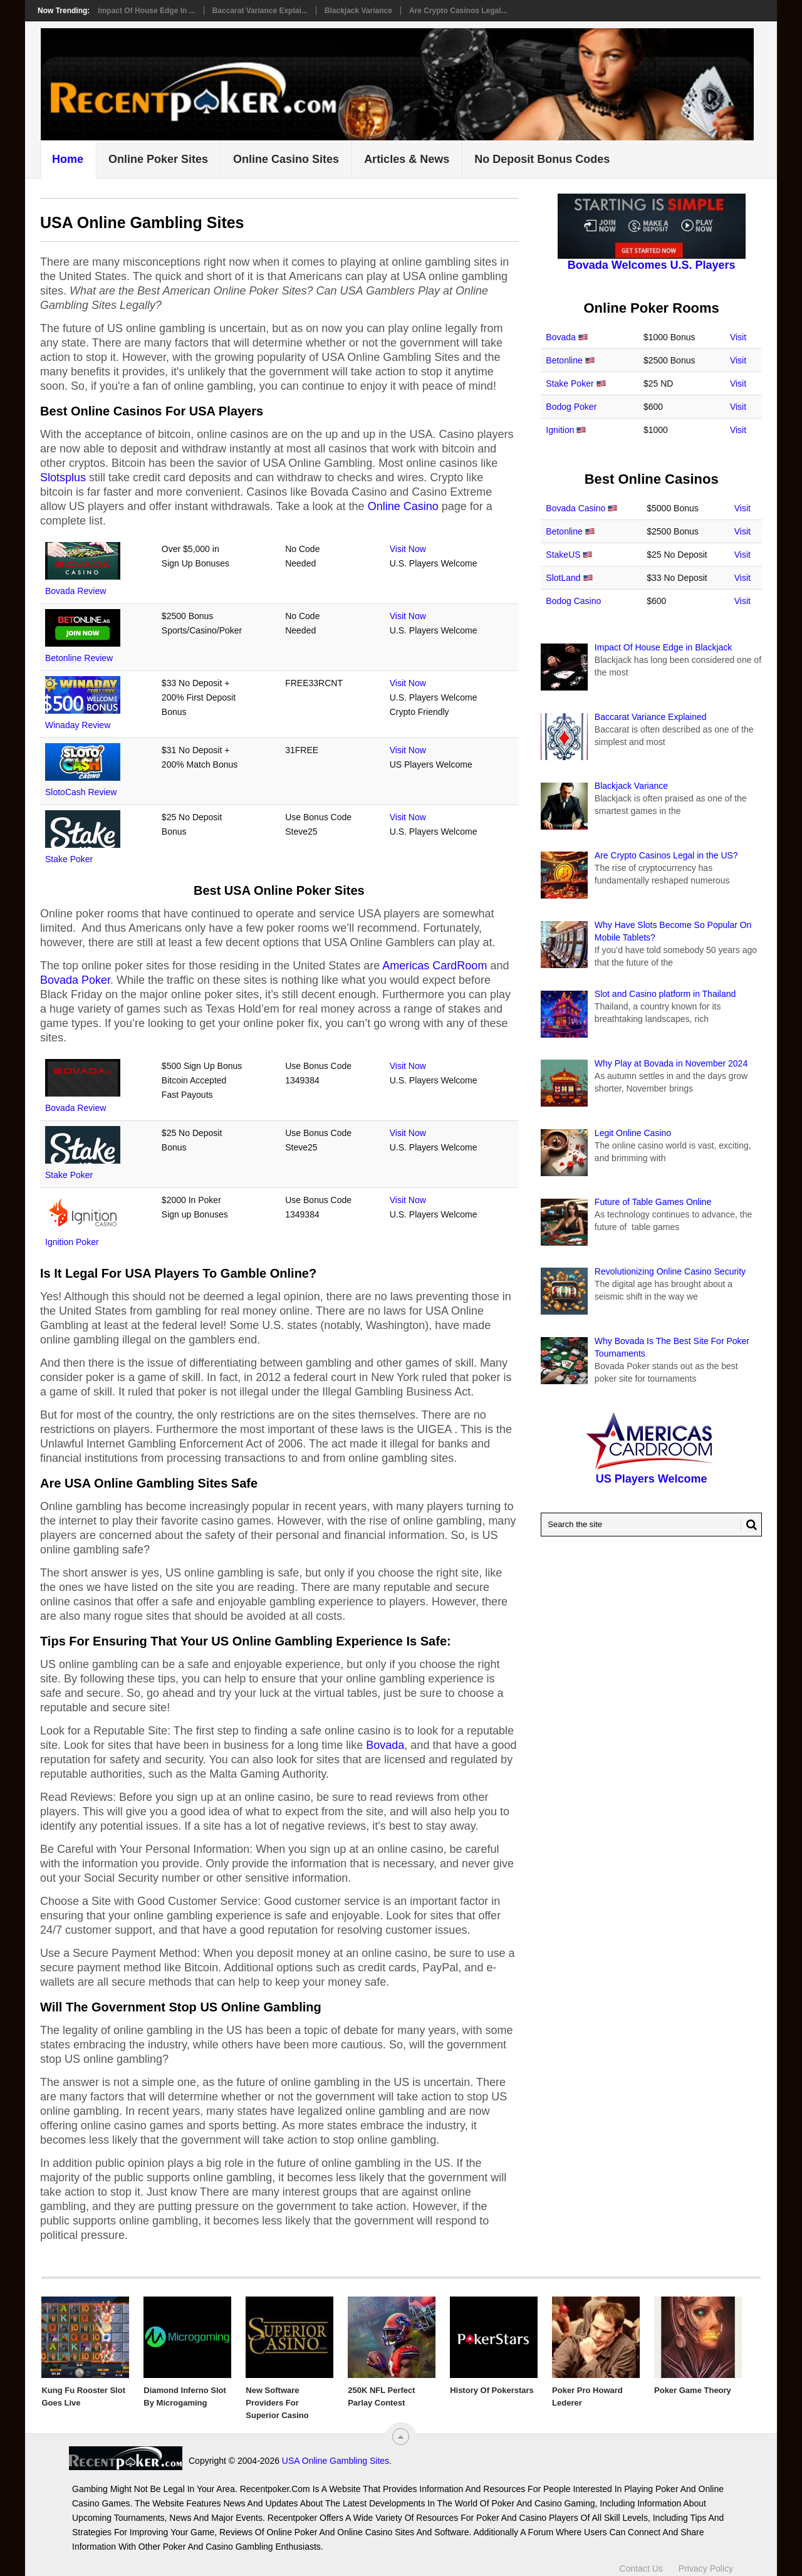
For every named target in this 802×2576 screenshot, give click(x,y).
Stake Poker (69, 859)
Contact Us (641, 2562)
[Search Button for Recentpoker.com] (749, 1524)
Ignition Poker (72, 1242)
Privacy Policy (706, 2562)
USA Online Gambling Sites (222, 2461)
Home (67, 159)
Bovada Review (75, 591)
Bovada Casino (575, 508)
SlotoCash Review (81, 792)
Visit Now (408, 549)
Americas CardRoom (434, 965)
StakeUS (563, 555)
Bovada (385, 1745)
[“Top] (400, 2436)
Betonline (564, 360)
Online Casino (403, 506)
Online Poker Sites (158, 159)
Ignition (560, 430)
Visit (738, 337)
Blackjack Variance (358, 10)
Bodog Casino (573, 601)
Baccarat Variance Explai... (260, 10)
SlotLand (563, 578)
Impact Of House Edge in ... (146, 10)
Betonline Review (79, 658)
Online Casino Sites (286, 159)
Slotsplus (63, 477)
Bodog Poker (571, 407)
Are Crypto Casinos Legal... (458, 10)
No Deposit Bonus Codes (542, 159)
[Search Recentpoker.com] (651, 1524)
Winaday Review (77, 725)
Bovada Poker (75, 980)
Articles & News (406, 159)
